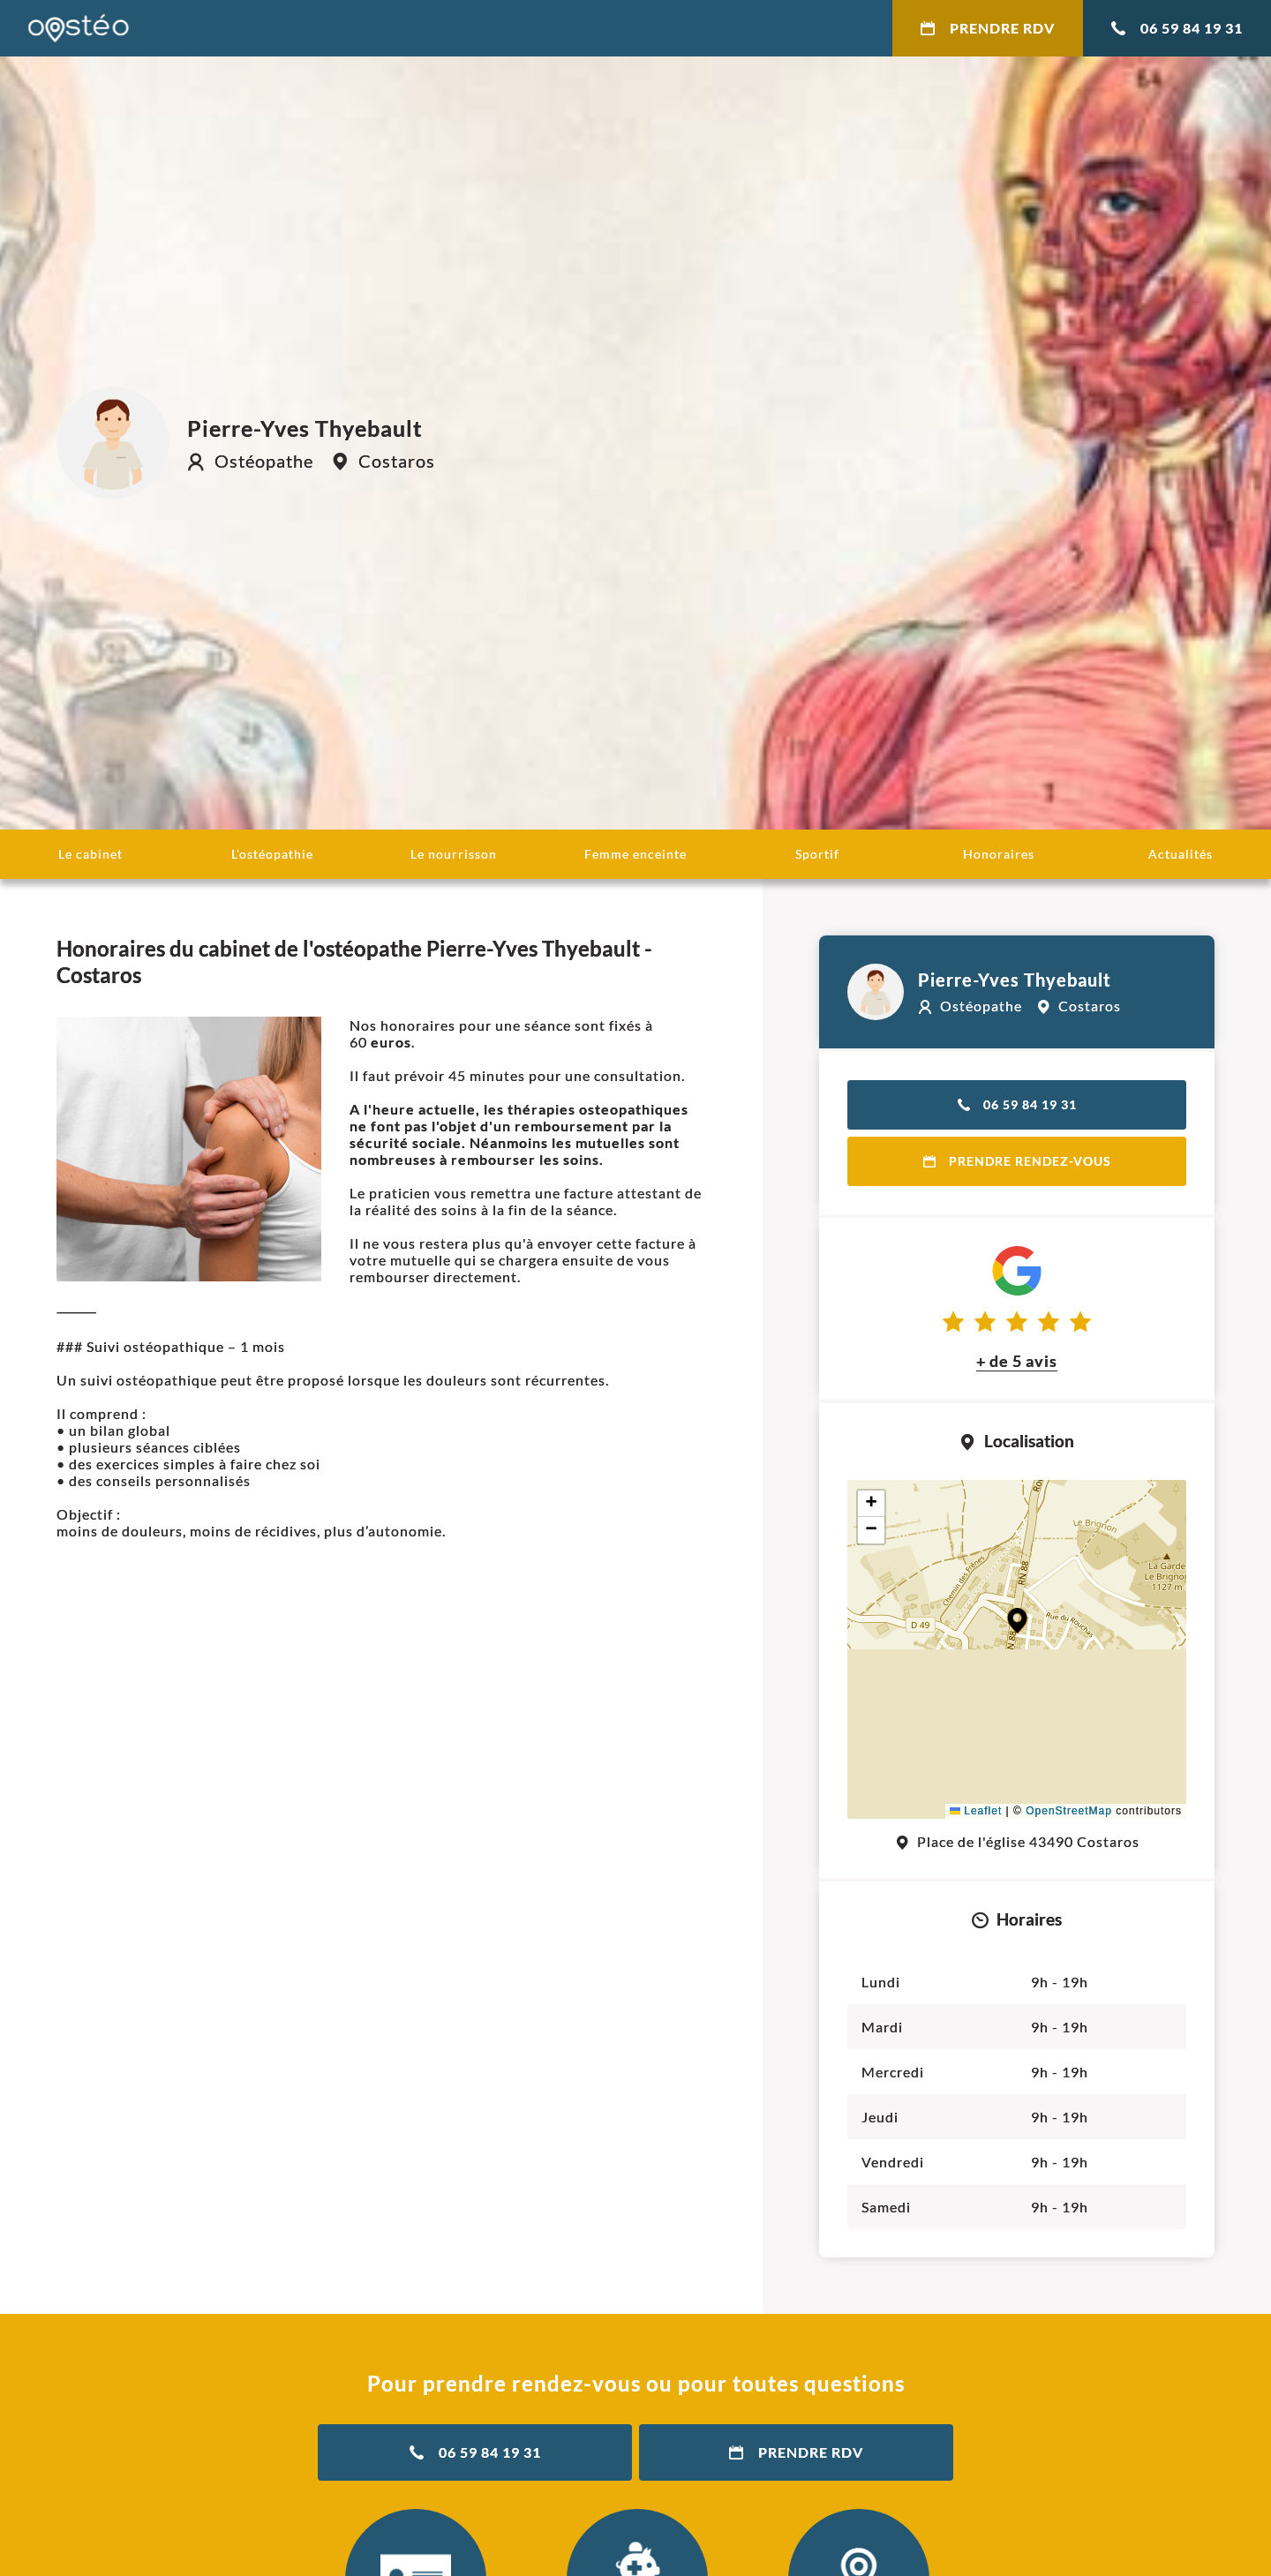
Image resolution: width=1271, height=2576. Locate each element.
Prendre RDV (988, 27)
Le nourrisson (453, 853)
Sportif (817, 853)
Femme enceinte (635, 853)
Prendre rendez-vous (1017, 1160)
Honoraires (998, 853)
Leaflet (976, 1811)
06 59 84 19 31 (1177, 27)
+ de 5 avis (1016, 1361)
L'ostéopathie (272, 853)
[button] (1017, 1620)
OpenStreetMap (1069, 1811)
